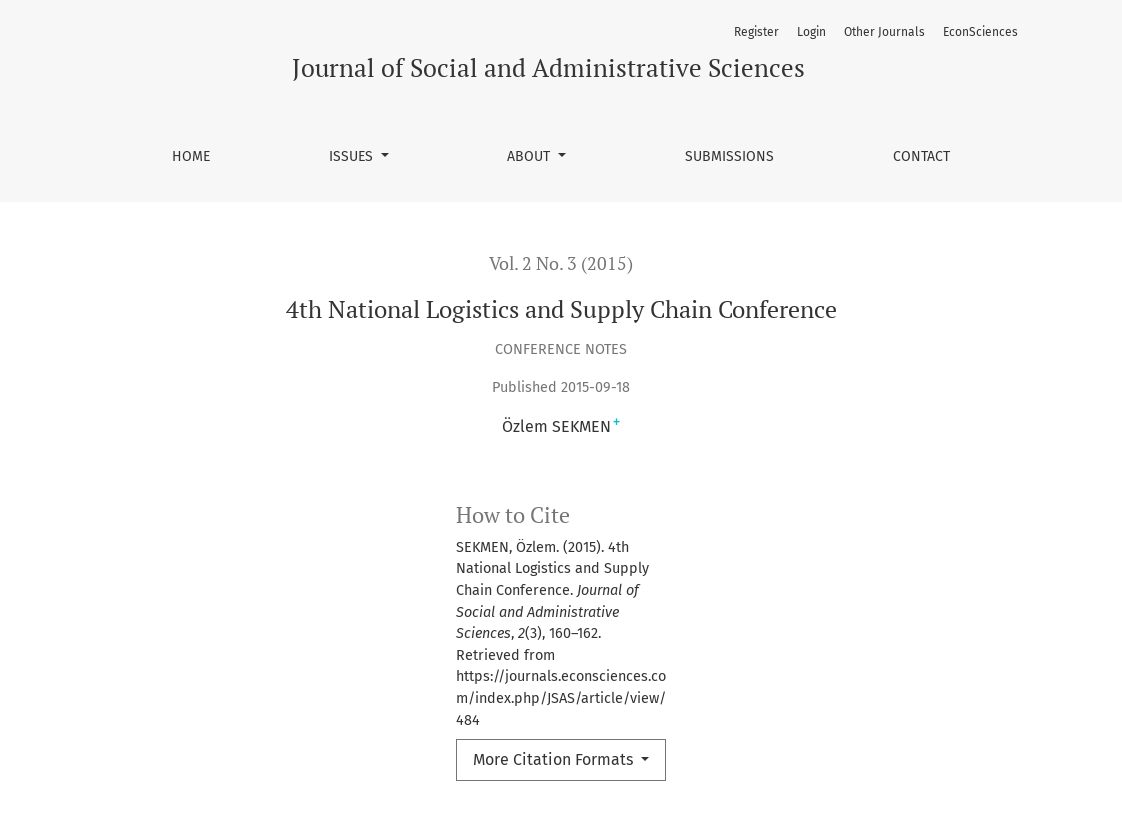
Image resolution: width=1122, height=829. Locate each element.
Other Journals (884, 32)
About (530, 156)
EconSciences (980, 32)
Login (811, 32)
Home (191, 156)
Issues (353, 156)
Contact (921, 156)
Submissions (729, 156)
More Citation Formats (555, 759)
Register (756, 32)
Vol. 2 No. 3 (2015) (561, 263)
